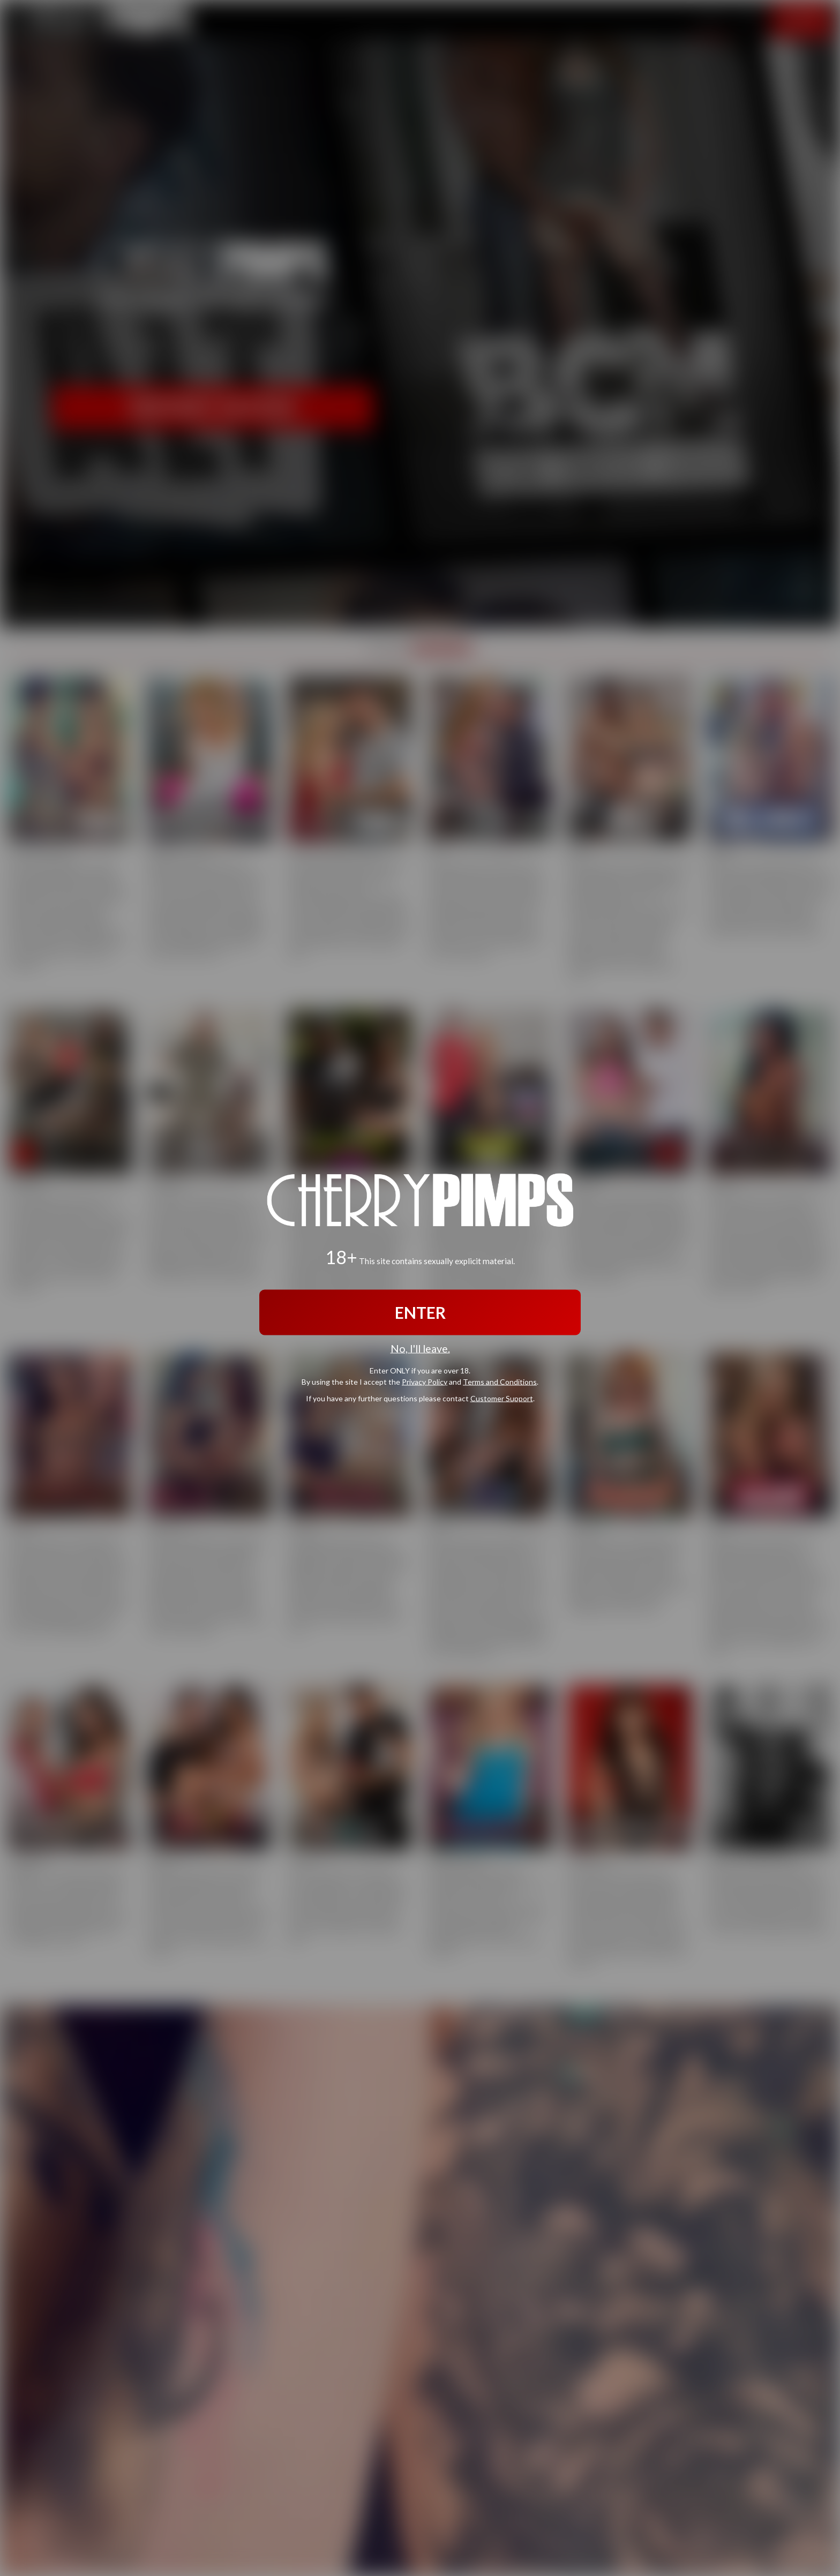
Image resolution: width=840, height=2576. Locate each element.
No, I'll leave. (420, 1348)
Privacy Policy (424, 1381)
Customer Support (501, 1397)
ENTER (420, 1312)
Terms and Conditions (500, 1381)
